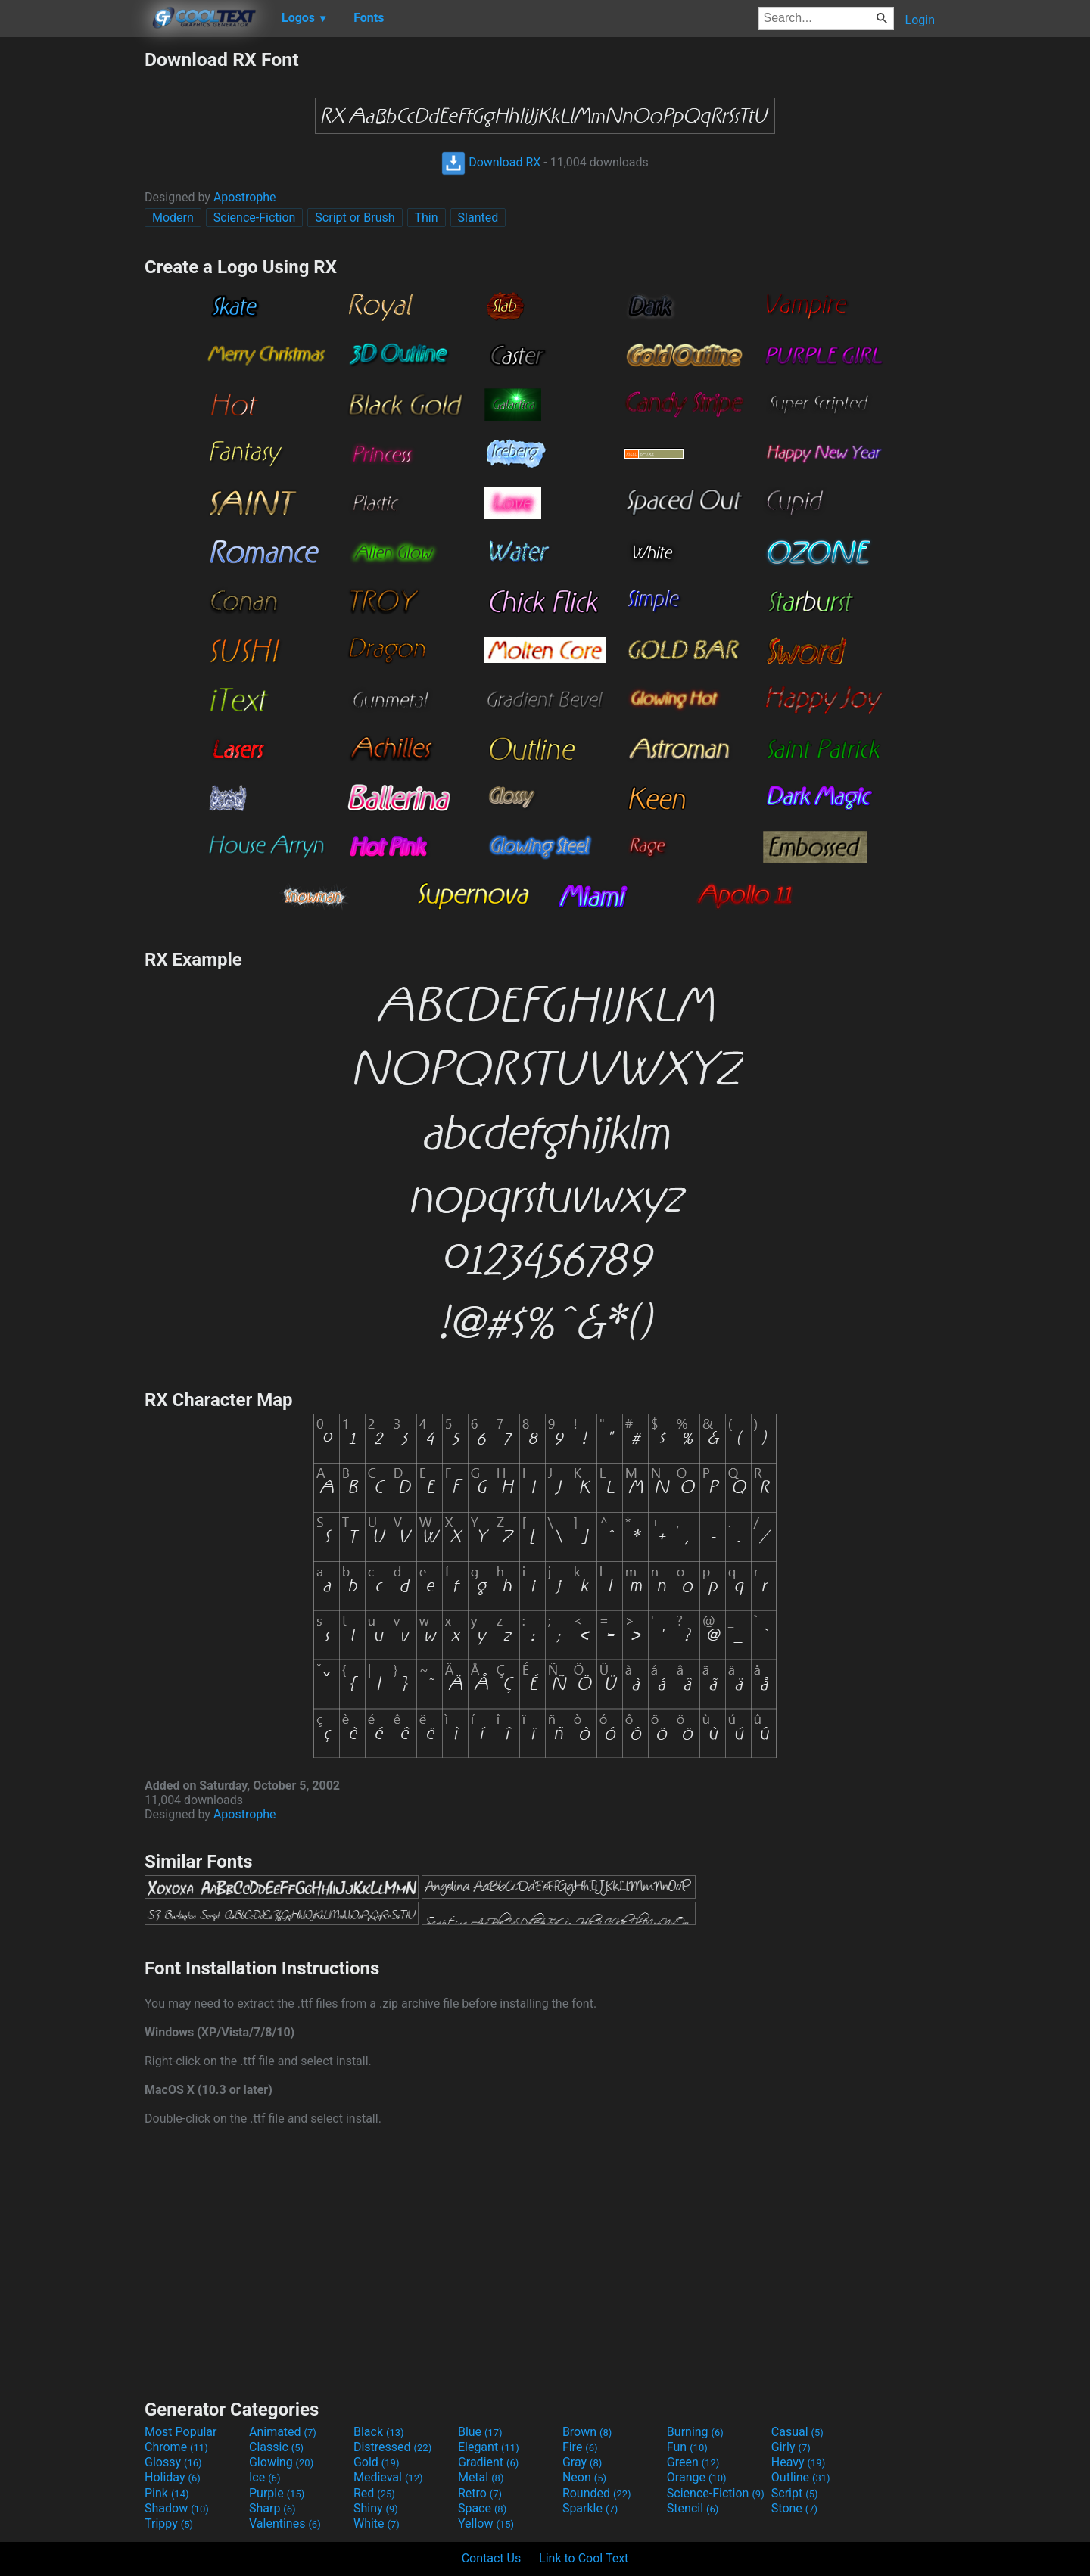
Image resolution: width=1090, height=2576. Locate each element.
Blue (480, 2432)
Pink (167, 2493)
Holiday (173, 2477)
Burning (695, 2432)
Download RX (490, 162)
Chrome (176, 2447)
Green (693, 2462)
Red (374, 2493)
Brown (587, 2432)
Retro (480, 2493)
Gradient (488, 2462)
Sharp (272, 2508)
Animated (282, 2432)
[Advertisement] (71, 275)
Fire (580, 2447)
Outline (800, 2477)
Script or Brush (354, 217)
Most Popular (181, 2432)
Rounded (596, 2493)
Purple (276, 2493)
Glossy (173, 2462)
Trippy (169, 2523)
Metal (481, 2477)
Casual (797, 2432)
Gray (582, 2462)
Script (794, 2493)
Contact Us (492, 2558)
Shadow (177, 2508)
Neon (584, 2477)
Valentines (285, 2523)
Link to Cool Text (583, 2558)
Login (920, 20)
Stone (794, 2508)
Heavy (798, 2462)
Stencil (692, 2508)
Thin (426, 217)
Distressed (392, 2447)
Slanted (478, 217)
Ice (264, 2477)
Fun (687, 2447)
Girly (791, 2447)
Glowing (281, 2462)
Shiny (375, 2508)
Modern (173, 217)
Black (378, 2432)
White (376, 2523)
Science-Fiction (254, 217)
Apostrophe (244, 197)
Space (482, 2508)
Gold (376, 2462)
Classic (276, 2447)
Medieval (388, 2477)
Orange (697, 2477)
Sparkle (590, 2508)
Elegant (488, 2447)
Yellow (486, 2523)
